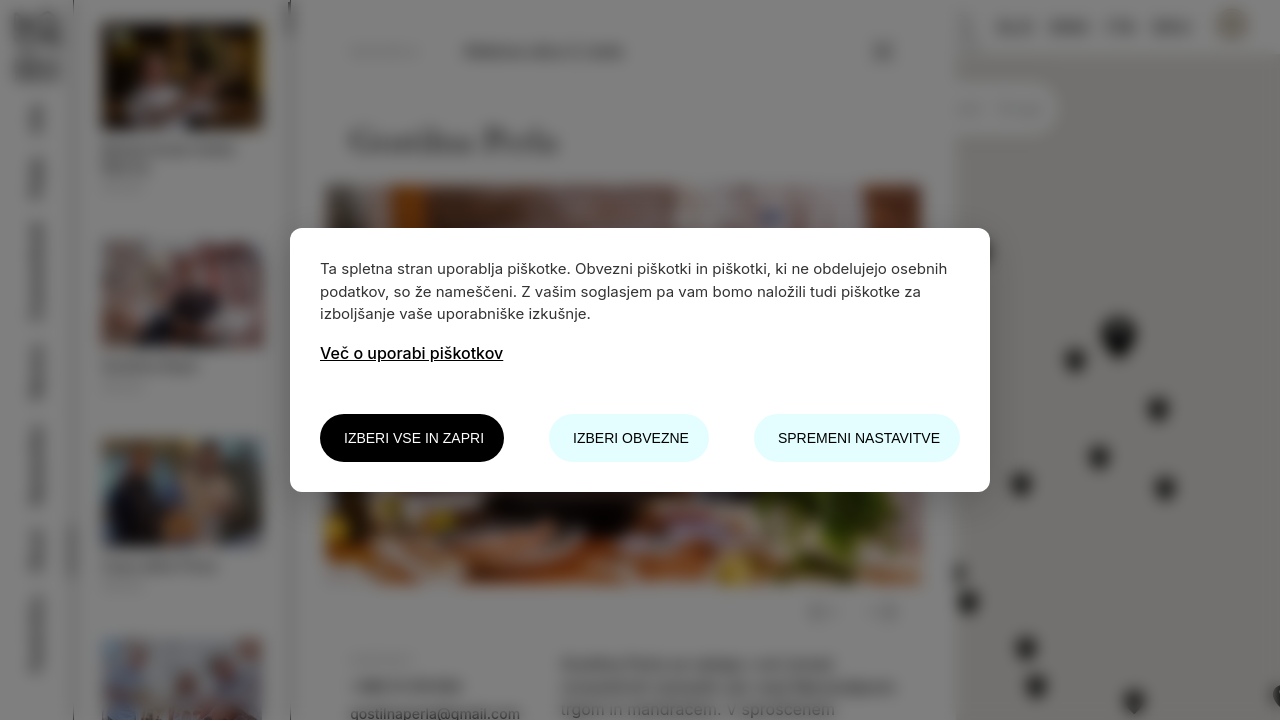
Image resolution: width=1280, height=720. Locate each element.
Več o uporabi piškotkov (411, 353)
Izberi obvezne (631, 438)
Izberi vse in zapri (414, 438)
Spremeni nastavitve (859, 438)
